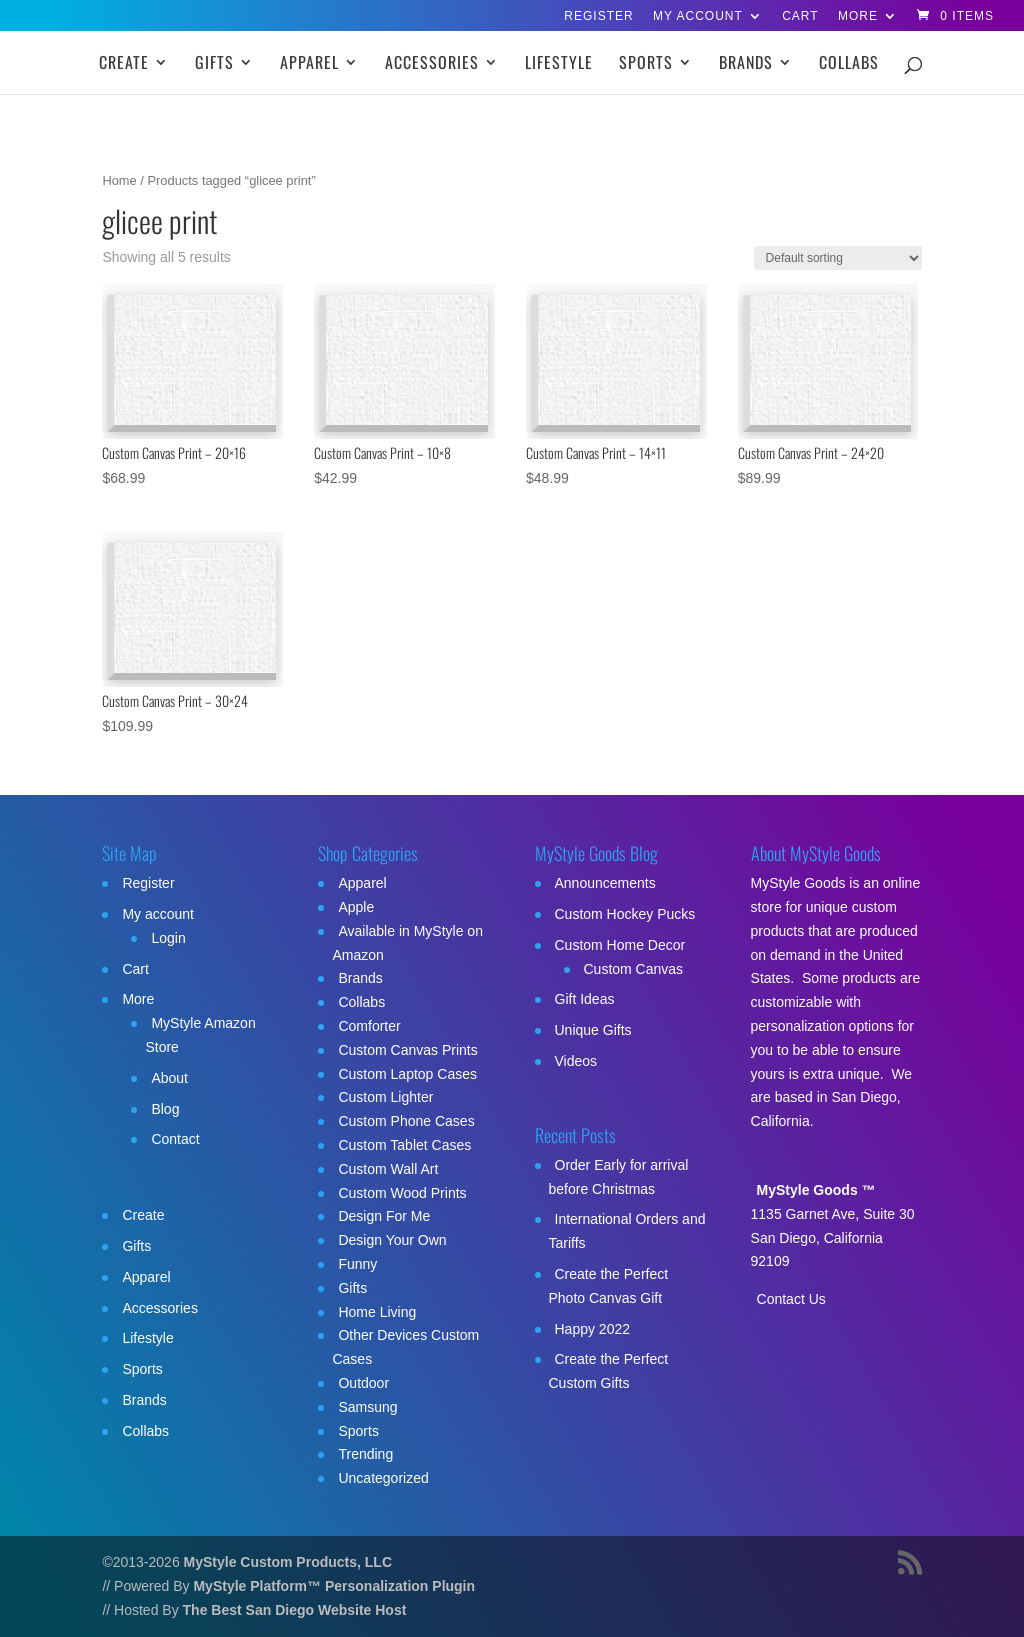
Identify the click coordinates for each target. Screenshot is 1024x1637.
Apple (356, 907)
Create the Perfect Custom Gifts (609, 1371)
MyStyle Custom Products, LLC (288, 1562)
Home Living (377, 1312)
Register (598, 16)
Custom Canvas (634, 969)
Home (119, 180)
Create (124, 64)
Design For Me (384, 1216)
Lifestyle (559, 64)
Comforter (369, 1026)
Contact (175, 1139)
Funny (357, 1264)
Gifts (214, 64)
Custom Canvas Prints (407, 1050)
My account (698, 16)
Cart (800, 16)
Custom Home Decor (620, 945)
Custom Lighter (385, 1097)
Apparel (309, 64)
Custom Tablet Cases (404, 1145)
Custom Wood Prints (402, 1193)
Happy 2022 (593, 1329)
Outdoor (363, 1383)
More (858, 16)
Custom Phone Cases (406, 1121)
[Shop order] (838, 258)
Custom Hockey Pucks (625, 914)
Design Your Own (392, 1240)
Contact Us (791, 1299)
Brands (746, 64)
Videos (576, 1061)
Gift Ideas (585, 999)
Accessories (432, 64)
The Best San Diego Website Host (295, 1610)
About (169, 1078)
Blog (165, 1109)
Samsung (367, 1407)
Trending (365, 1454)
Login (168, 938)
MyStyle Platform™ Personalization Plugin (334, 1586)
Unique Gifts (593, 1030)
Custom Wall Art (388, 1169)
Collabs (849, 64)
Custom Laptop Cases (407, 1074)
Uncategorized (383, 1478)
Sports (646, 64)
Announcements (605, 883)
